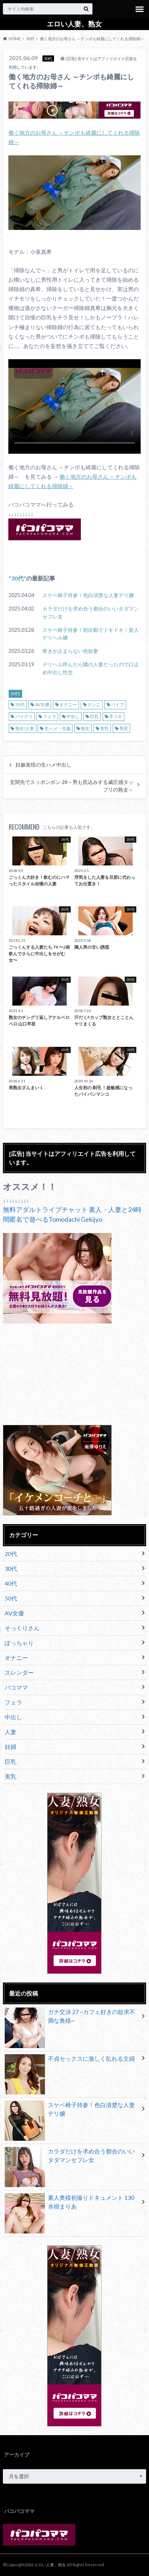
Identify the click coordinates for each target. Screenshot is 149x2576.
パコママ (16, 1687)
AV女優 (42, 704)
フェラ (49, 716)
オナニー (68, 704)
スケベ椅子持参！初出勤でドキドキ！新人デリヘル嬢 (90, 634)
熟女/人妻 (24, 728)
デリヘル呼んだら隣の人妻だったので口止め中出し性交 (90, 668)
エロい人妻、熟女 (74, 24)
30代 (17, 578)
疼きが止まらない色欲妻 (70, 651)
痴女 (85, 728)
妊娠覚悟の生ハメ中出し (43, 765)
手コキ (115, 716)
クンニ (93, 704)
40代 (11, 1583)
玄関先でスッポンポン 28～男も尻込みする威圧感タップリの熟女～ (71, 785)
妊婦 (10, 1746)
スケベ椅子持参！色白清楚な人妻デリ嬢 (88, 595)
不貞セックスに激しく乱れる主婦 (70, 2060)
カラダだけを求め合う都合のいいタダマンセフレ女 (90, 612)
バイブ (117, 704)
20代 (11, 1553)
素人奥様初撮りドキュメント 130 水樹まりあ (69, 2203)
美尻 (123, 728)
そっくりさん (22, 1627)
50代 (11, 1598)
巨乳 (94, 716)
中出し (72, 716)
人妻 (10, 1731)
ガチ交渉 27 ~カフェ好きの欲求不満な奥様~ (70, 2017)
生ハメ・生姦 (58, 728)
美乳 (104, 728)
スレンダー (19, 1672)
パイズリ (24, 716)
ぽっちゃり (19, 1642)
